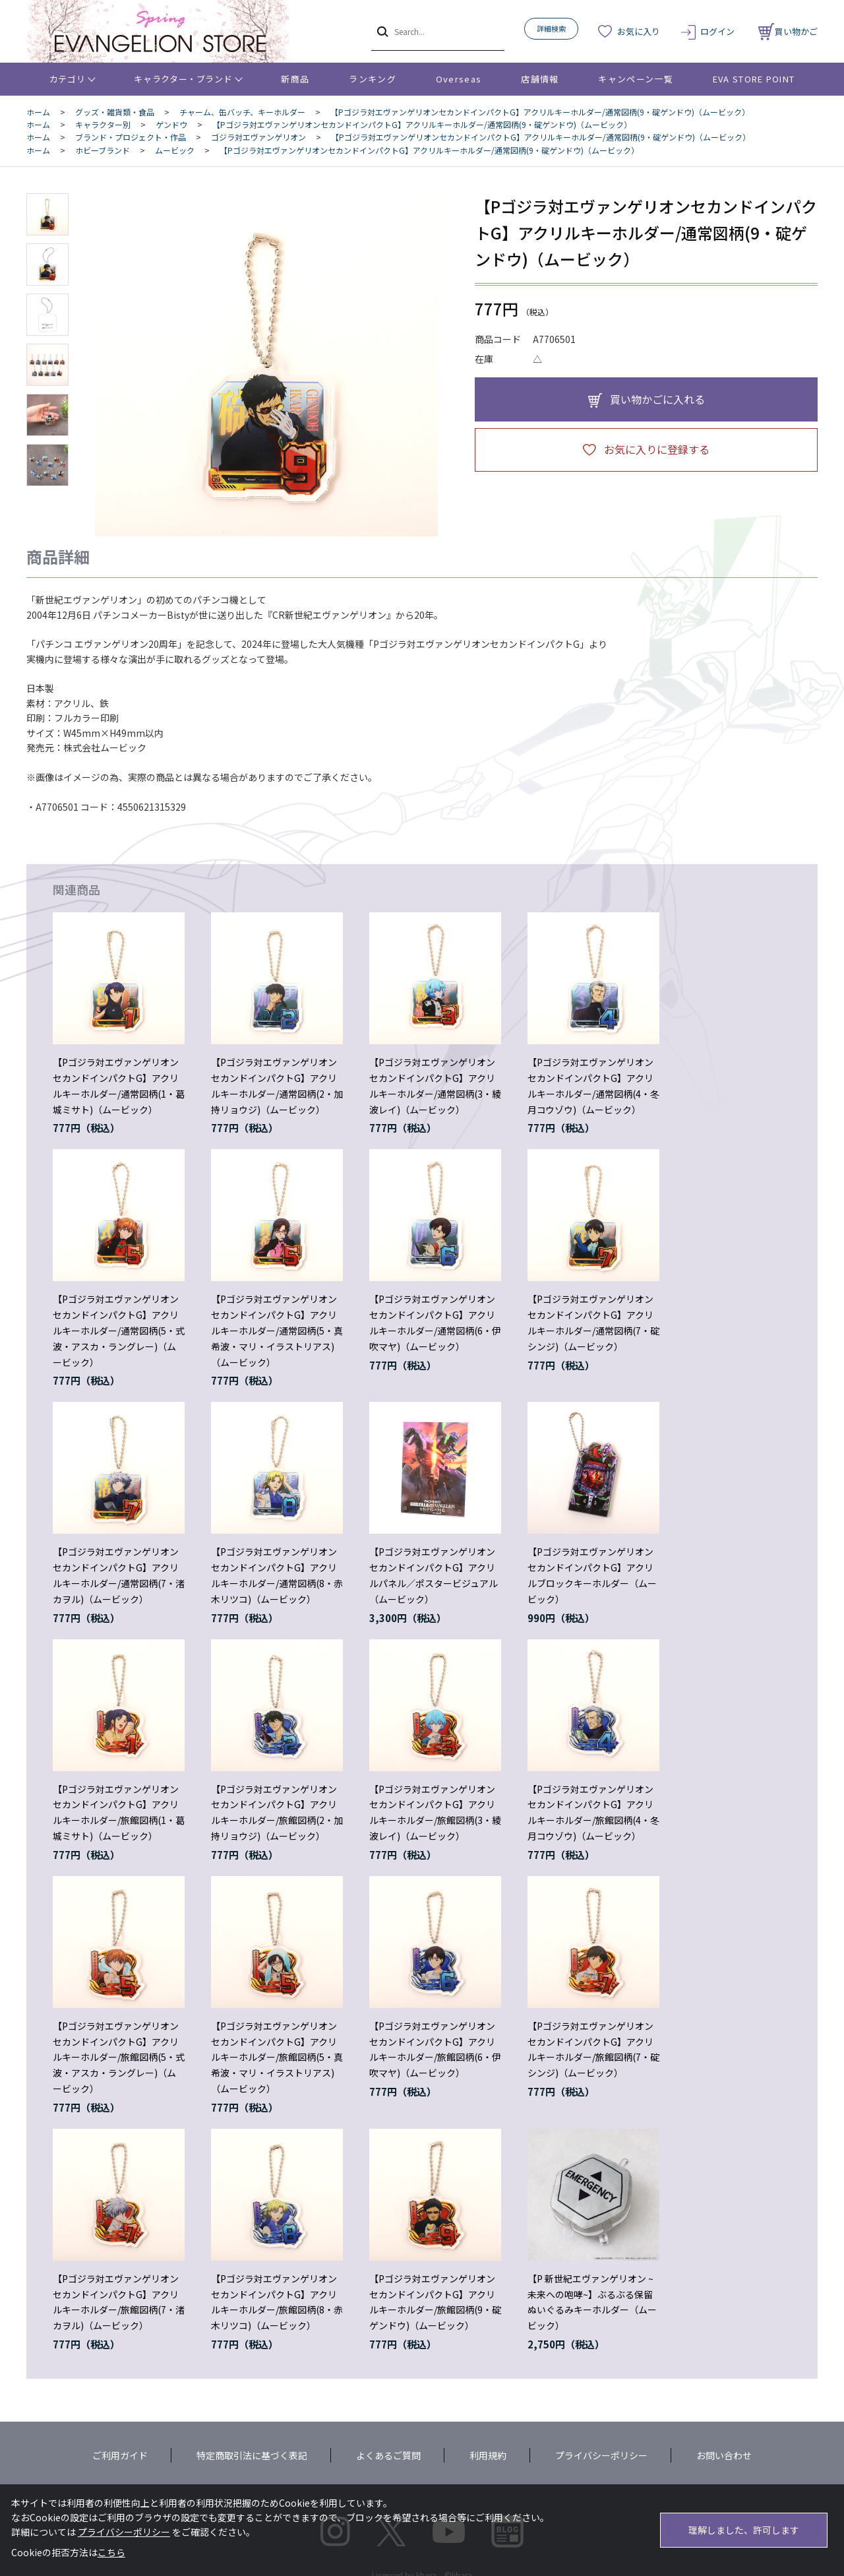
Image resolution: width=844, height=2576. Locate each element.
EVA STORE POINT (754, 79)
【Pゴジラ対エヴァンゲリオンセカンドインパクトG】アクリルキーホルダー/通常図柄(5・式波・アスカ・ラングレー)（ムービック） (119, 1330)
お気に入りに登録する (656, 449)
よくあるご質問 (388, 2455)
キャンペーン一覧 (635, 79)
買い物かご (788, 31)
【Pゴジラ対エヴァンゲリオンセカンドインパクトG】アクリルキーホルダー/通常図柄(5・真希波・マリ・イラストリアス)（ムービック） (277, 1330)
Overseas (458, 79)
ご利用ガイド (120, 2455)
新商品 (295, 79)
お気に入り (638, 31)
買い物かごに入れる (657, 399)
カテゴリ (67, 79)
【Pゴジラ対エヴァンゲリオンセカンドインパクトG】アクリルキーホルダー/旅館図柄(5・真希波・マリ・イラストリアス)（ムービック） (277, 2057)
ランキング (372, 79)
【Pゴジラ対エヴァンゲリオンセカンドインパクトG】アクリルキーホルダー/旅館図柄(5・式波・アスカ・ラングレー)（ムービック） (119, 2057)
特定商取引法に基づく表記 (251, 2455)
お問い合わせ (724, 2455)
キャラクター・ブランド (183, 79)
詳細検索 (551, 28)
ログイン (717, 31)
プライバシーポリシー (601, 2455)
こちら (111, 2552)
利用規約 (487, 2455)
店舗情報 (539, 79)
